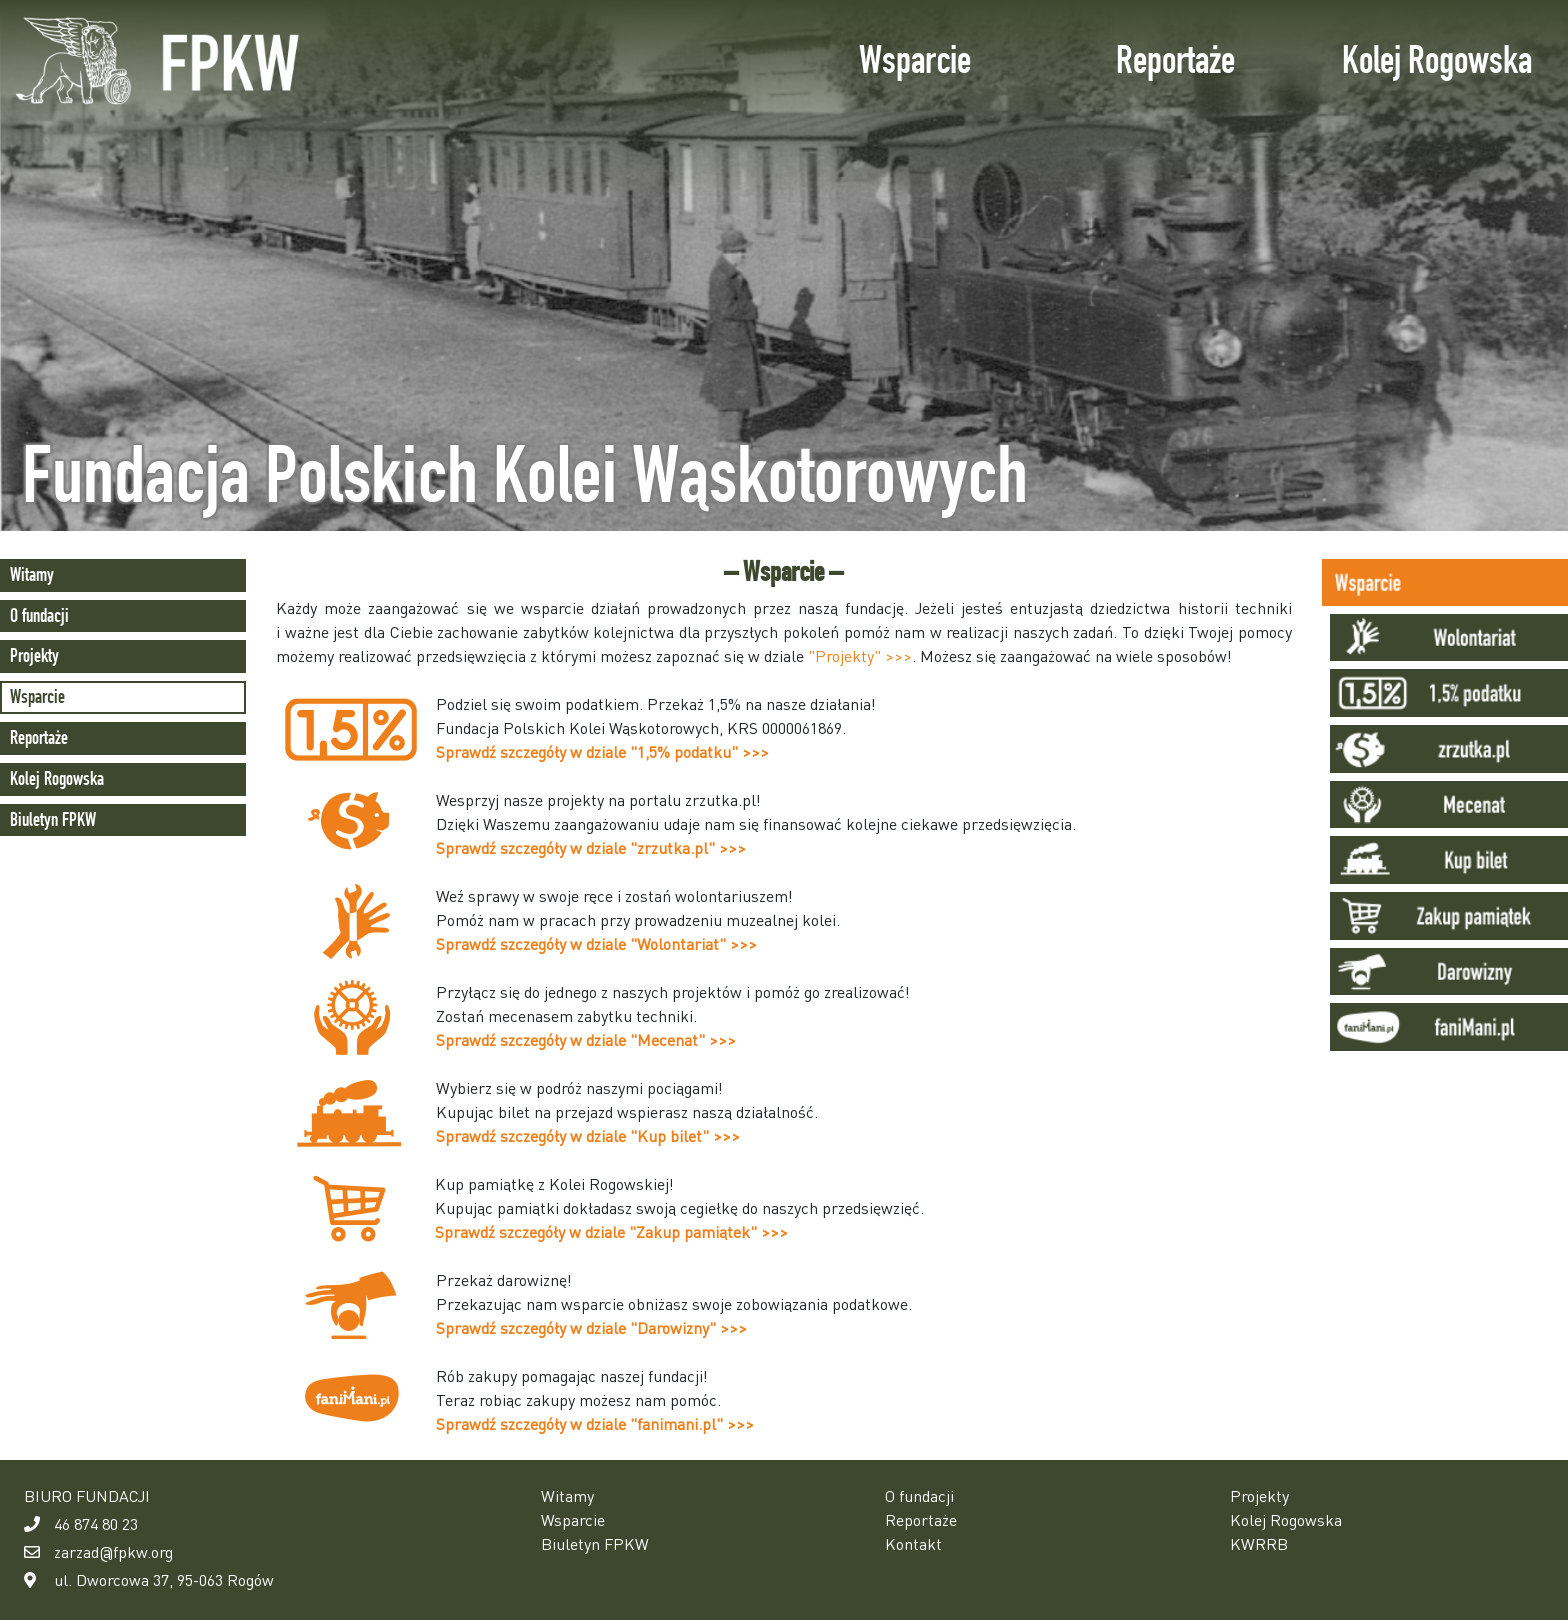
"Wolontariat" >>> (693, 943)
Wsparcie (915, 59)
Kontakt (913, 1543)
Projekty (34, 655)
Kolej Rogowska (1437, 59)
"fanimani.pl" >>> (692, 1423)
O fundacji (39, 615)
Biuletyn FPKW (53, 819)
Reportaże (1175, 59)
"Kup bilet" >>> (685, 1135)
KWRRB (1259, 1543)
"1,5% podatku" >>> (699, 751)
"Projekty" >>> (860, 655)
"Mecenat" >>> (683, 1039)
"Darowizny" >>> (688, 1327)
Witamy (32, 574)
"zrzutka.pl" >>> (688, 847)
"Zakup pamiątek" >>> (708, 1231)
